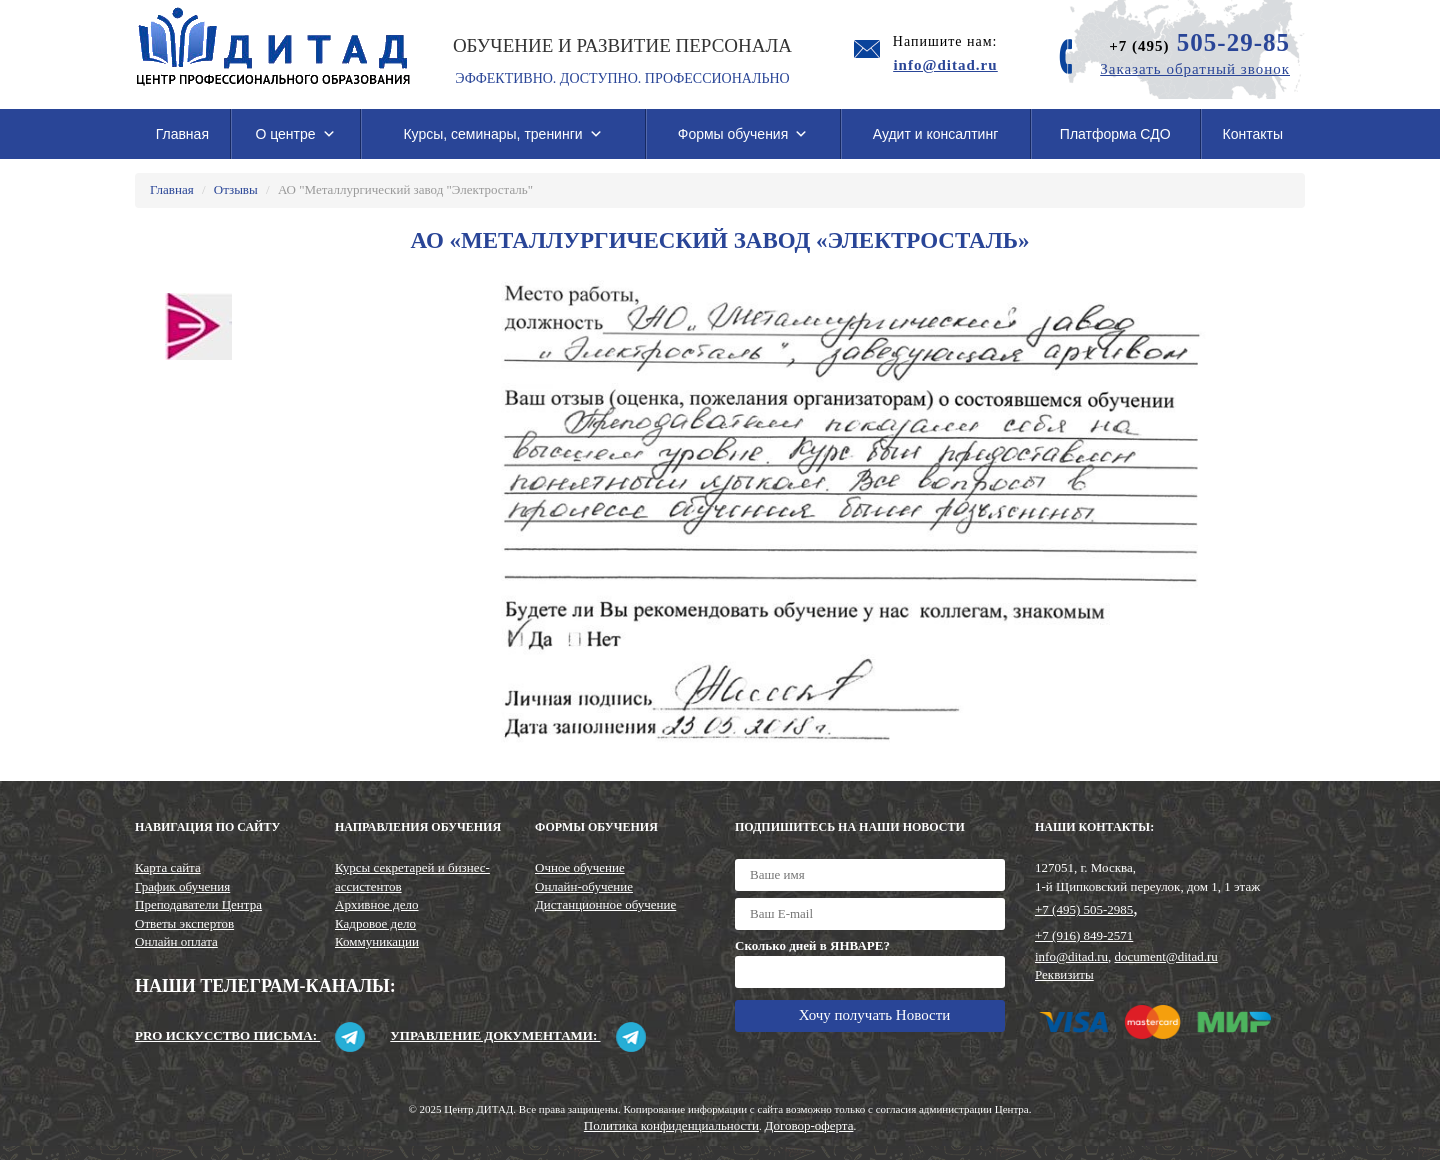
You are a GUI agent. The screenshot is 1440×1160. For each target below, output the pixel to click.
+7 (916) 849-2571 (1084, 935)
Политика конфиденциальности (671, 1125)
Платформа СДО (1115, 134)
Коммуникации (377, 941)
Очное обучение (580, 867)
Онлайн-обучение (584, 886)
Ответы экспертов (184, 923)
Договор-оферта (809, 1125)
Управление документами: (517, 1035)
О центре (295, 134)
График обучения (182, 886)
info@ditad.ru (1071, 956)
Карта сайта (168, 867)
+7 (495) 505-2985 (1084, 909)
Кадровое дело (375, 923)
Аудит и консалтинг (936, 134)
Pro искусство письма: (250, 1035)
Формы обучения (743, 134)
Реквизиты (1064, 974)
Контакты (1253, 134)
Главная (182, 134)
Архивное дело (377, 904)
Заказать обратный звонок (1195, 69)
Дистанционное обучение (605, 904)
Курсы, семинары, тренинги (502, 134)
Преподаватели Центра (198, 904)
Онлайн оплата (176, 941)
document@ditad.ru (1166, 956)
